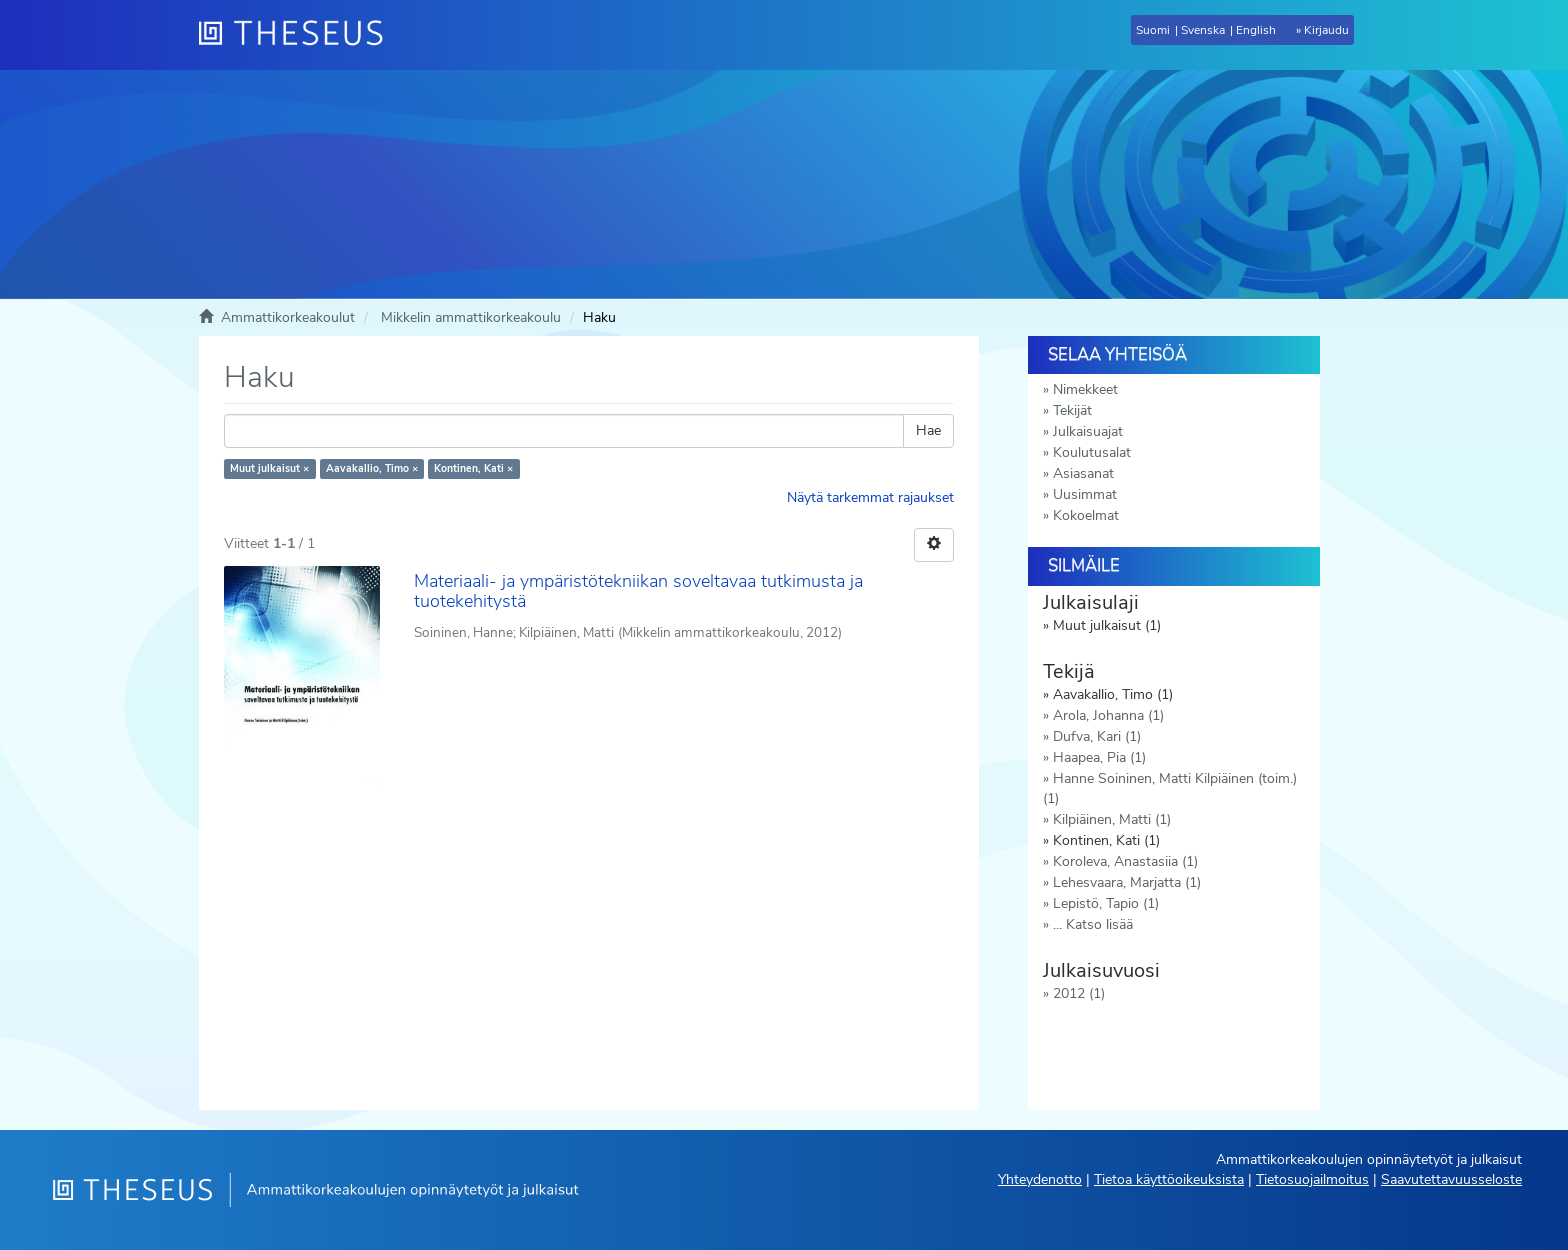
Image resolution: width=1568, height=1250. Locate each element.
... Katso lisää (1093, 924)
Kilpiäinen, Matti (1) (1112, 819)
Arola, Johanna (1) (1108, 715)
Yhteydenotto (1040, 1179)
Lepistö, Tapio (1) (1106, 903)
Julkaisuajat (1088, 431)
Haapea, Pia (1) (1099, 757)
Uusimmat (1085, 494)
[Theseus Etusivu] (299, 35)
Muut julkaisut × (269, 468)
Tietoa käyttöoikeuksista (1169, 1179)
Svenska (1203, 30)
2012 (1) (1079, 993)
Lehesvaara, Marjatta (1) (1127, 882)
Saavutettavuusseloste (1451, 1179)
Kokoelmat (1086, 515)
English (1256, 30)
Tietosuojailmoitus (1312, 1179)
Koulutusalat (1092, 452)
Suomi (1153, 30)
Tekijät (1072, 410)
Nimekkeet (1085, 389)
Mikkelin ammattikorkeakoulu (471, 317)
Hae (928, 430)
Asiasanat (1083, 473)
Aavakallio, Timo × (372, 468)
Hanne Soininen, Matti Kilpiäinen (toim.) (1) (1170, 788)
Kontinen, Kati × (473, 468)
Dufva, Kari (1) (1097, 736)
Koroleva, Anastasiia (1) (1125, 861)
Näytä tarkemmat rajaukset (870, 497)
